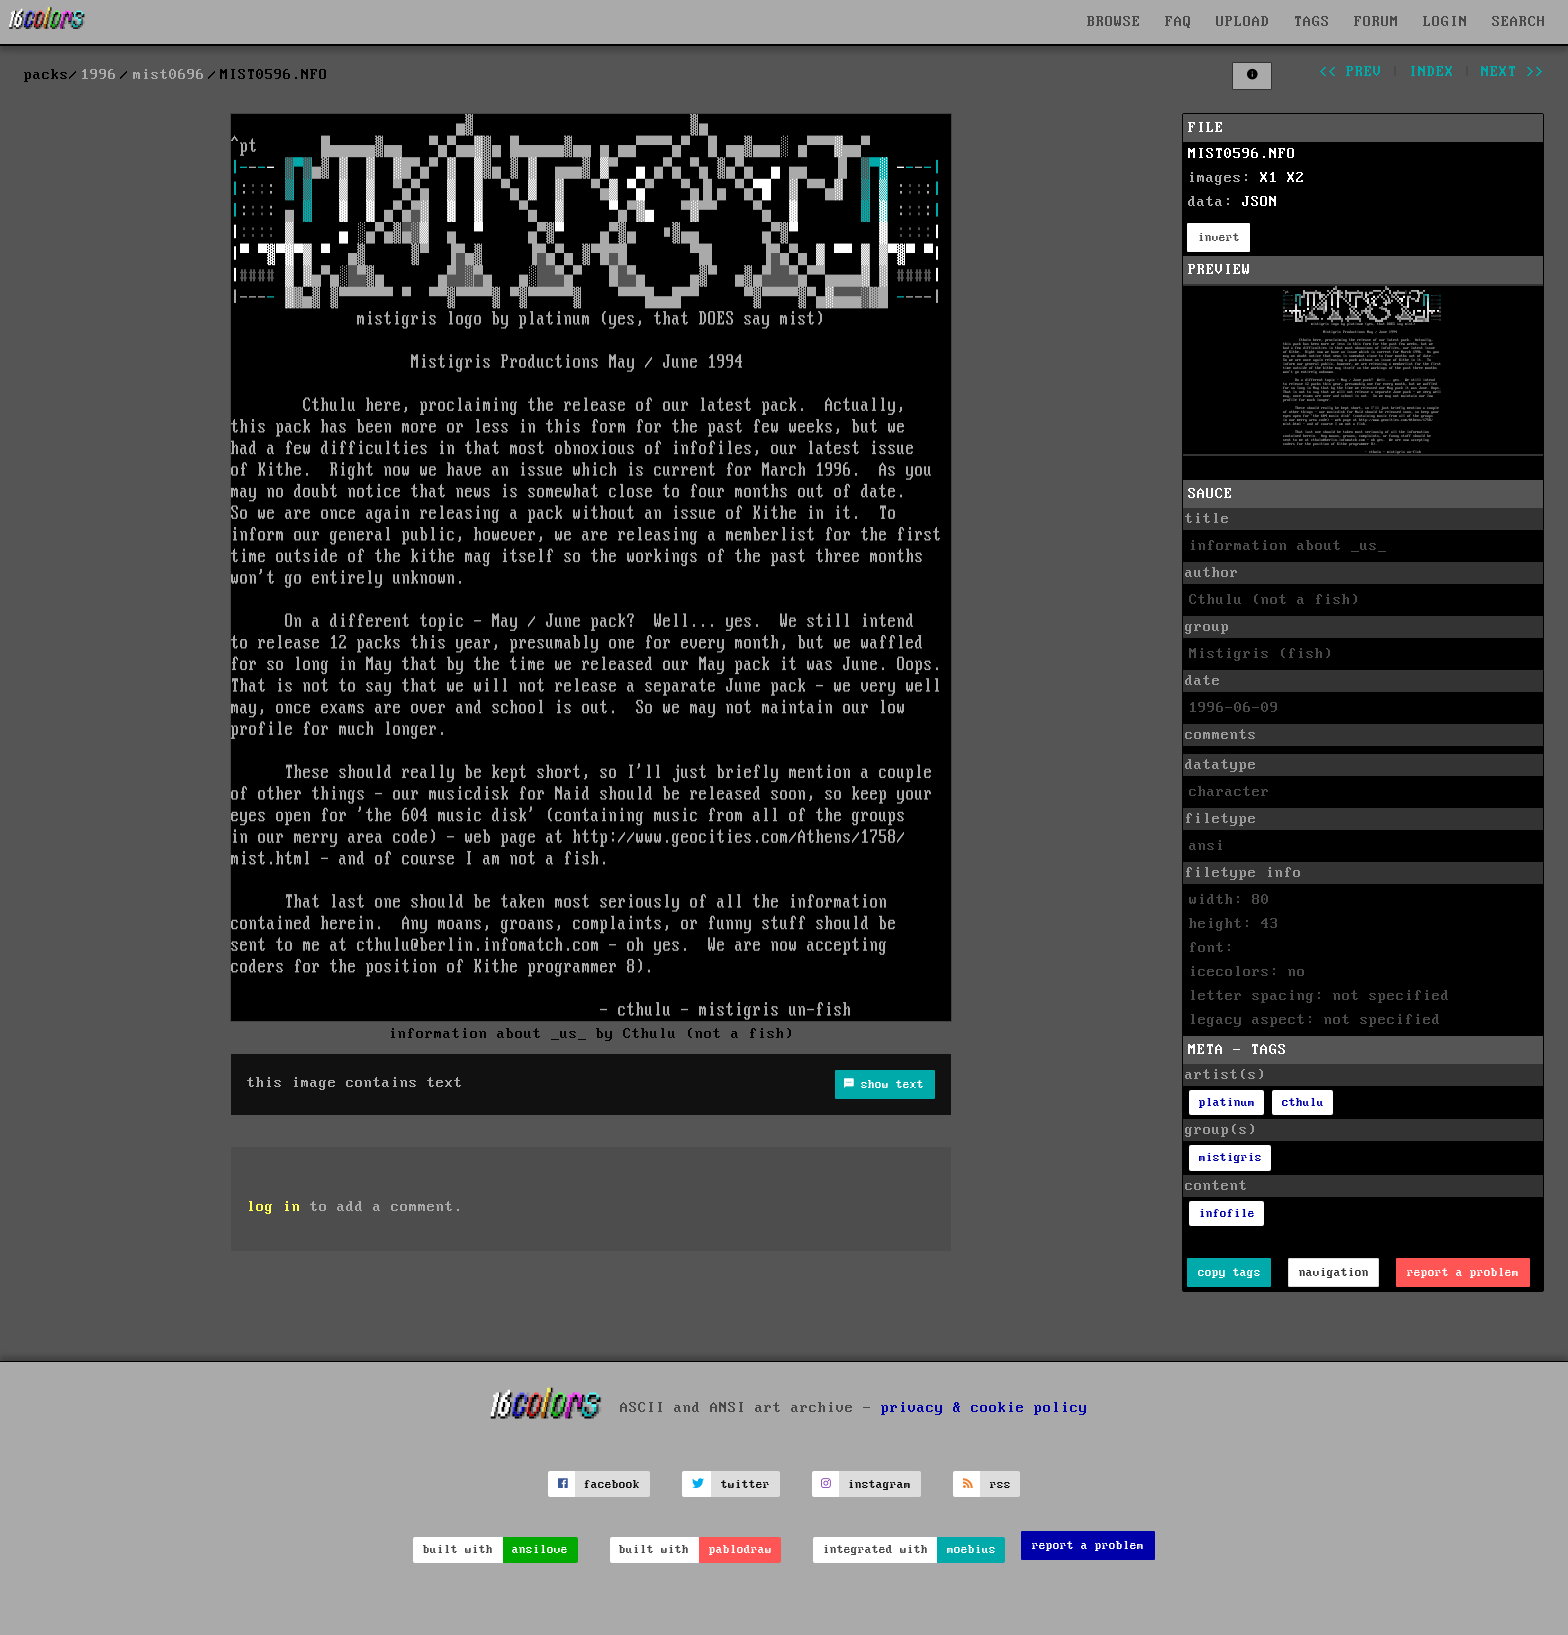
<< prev (1350, 72)
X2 (1296, 178)
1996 (99, 75)
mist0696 (169, 75)
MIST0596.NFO (1242, 154)
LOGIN (1445, 22)
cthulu (1303, 1102)
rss (1000, 1484)
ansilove (540, 1549)
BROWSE (1114, 22)
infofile (1227, 1213)
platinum (1227, 1102)
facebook (612, 1484)
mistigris (1230, 1157)
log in (274, 1207)
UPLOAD (1243, 22)
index (1431, 72)
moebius (971, 1549)
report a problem (1463, 1272)
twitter (745, 1484)
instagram (879, 1484)
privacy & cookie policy (984, 1408)
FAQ (1178, 22)
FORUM (1376, 22)
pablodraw (740, 1549)
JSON (1260, 202)
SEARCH (1519, 22)
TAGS (1312, 22)
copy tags (1229, 1272)
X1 (1269, 178)
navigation (1334, 1272)
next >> (1512, 72)
